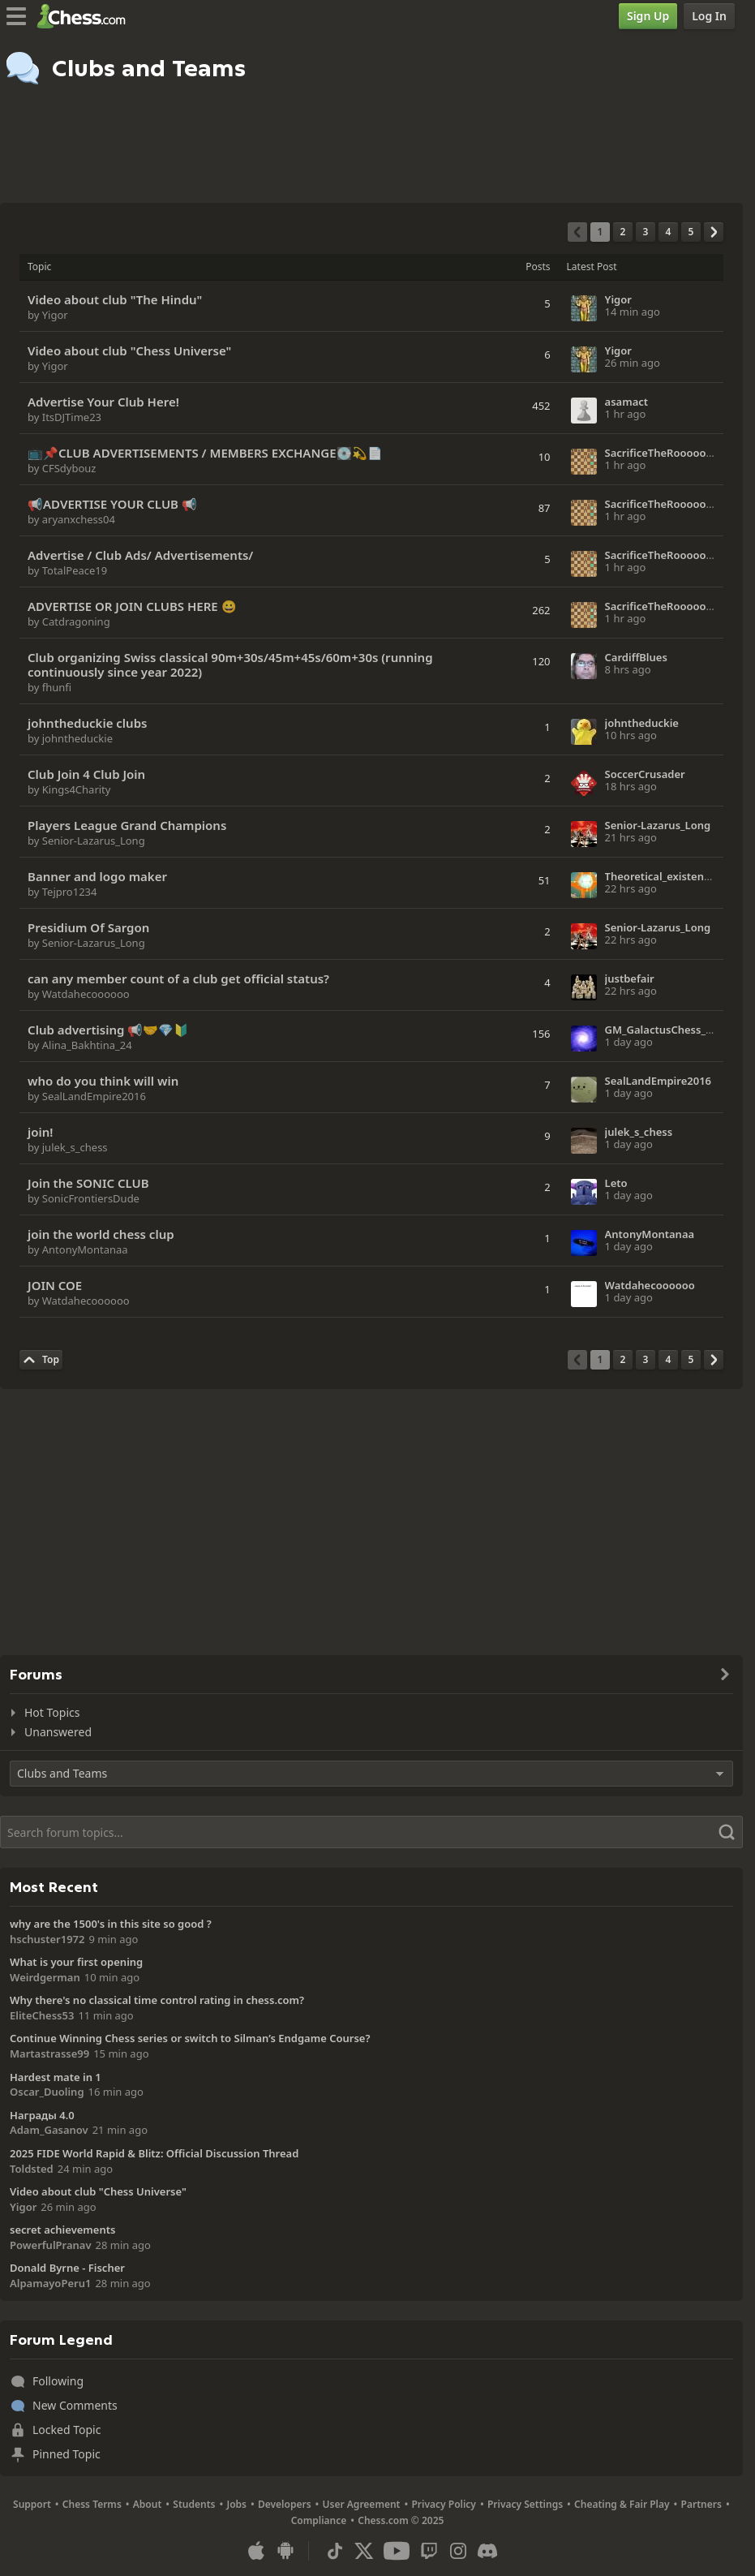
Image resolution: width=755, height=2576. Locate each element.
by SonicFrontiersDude (83, 1198)
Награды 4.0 (42, 2115)
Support (32, 2504)
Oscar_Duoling (47, 2091)
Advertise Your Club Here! (103, 401)
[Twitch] (429, 2551)
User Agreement (362, 2504)
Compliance (319, 2520)
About (147, 2504)
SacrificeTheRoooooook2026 (677, 452)
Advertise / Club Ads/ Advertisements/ (140, 555)
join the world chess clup (101, 1234)
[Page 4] (668, 232)
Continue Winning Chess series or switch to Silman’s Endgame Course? (190, 2038)
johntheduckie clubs (87, 723)
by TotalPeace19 (67, 570)
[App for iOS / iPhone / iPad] (256, 2551)
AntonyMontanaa (650, 1234)
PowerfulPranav (51, 2245)
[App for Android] (285, 2551)
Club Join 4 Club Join (86, 774)
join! (40, 1132)
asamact (627, 401)
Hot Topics (51, 1712)
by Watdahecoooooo (79, 994)
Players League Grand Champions (127, 825)
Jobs (236, 2504)
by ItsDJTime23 (64, 417)
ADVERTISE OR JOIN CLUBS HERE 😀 (132, 606)
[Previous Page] (577, 232)
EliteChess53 (42, 2015)
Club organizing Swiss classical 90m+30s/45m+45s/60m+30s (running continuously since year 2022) (230, 664)
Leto (616, 1183)
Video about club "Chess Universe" (129, 350)
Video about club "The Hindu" (115, 299)
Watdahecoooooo (650, 1285)
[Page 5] (691, 232)
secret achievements (62, 2229)
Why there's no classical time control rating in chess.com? (157, 2000)
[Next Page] (713, 232)
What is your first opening (76, 1962)
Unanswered (58, 1732)
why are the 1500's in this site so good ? (111, 1923)
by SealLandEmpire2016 (87, 1096)
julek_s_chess (639, 1132)
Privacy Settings (525, 2504)
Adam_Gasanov (49, 2129)
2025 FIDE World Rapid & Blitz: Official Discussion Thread (154, 2153)
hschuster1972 (47, 1939)
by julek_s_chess (68, 1147)
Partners (701, 2504)
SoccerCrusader (645, 774)
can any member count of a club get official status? (178, 978)
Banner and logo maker (97, 876)
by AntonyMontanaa (78, 1249)
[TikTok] (335, 2551)
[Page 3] (645, 232)
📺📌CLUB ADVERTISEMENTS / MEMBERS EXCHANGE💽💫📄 (205, 452)
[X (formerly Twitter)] (364, 2551)
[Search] (371, 1832)
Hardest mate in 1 (55, 2077)
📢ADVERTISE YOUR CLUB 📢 (112, 504)
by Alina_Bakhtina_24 (80, 1045)
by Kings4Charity (69, 789)
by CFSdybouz (62, 468)
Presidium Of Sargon (88, 927)
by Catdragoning (69, 621)
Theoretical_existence (660, 876)
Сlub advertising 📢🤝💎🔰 (108, 1029)
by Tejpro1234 (62, 891)
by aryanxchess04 (71, 519)
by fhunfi (49, 687)
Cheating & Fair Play (622, 2504)
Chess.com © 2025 (401, 2520)
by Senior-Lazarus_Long (86, 840)
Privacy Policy (443, 2504)
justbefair (629, 978)
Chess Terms (92, 2504)
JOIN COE (55, 1285)
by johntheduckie (70, 738)
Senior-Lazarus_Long (658, 825)
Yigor (618, 299)
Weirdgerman (45, 1977)
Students (194, 2504)
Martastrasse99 (49, 2053)
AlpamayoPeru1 (50, 2283)
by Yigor (48, 314)
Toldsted (32, 2168)
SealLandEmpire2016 (658, 1080)
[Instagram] (458, 2551)
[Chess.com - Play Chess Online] (85, 16)
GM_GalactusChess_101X (668, 1029)
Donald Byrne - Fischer (67, 2267)
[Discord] (487, 2551)
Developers (284, 2504)
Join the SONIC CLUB (88, 1183)
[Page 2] (623, 232)
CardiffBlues (636, 657)
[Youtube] (397, 2551)
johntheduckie (642, 723)
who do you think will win (103, 1080)
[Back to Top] (40, 1360)
